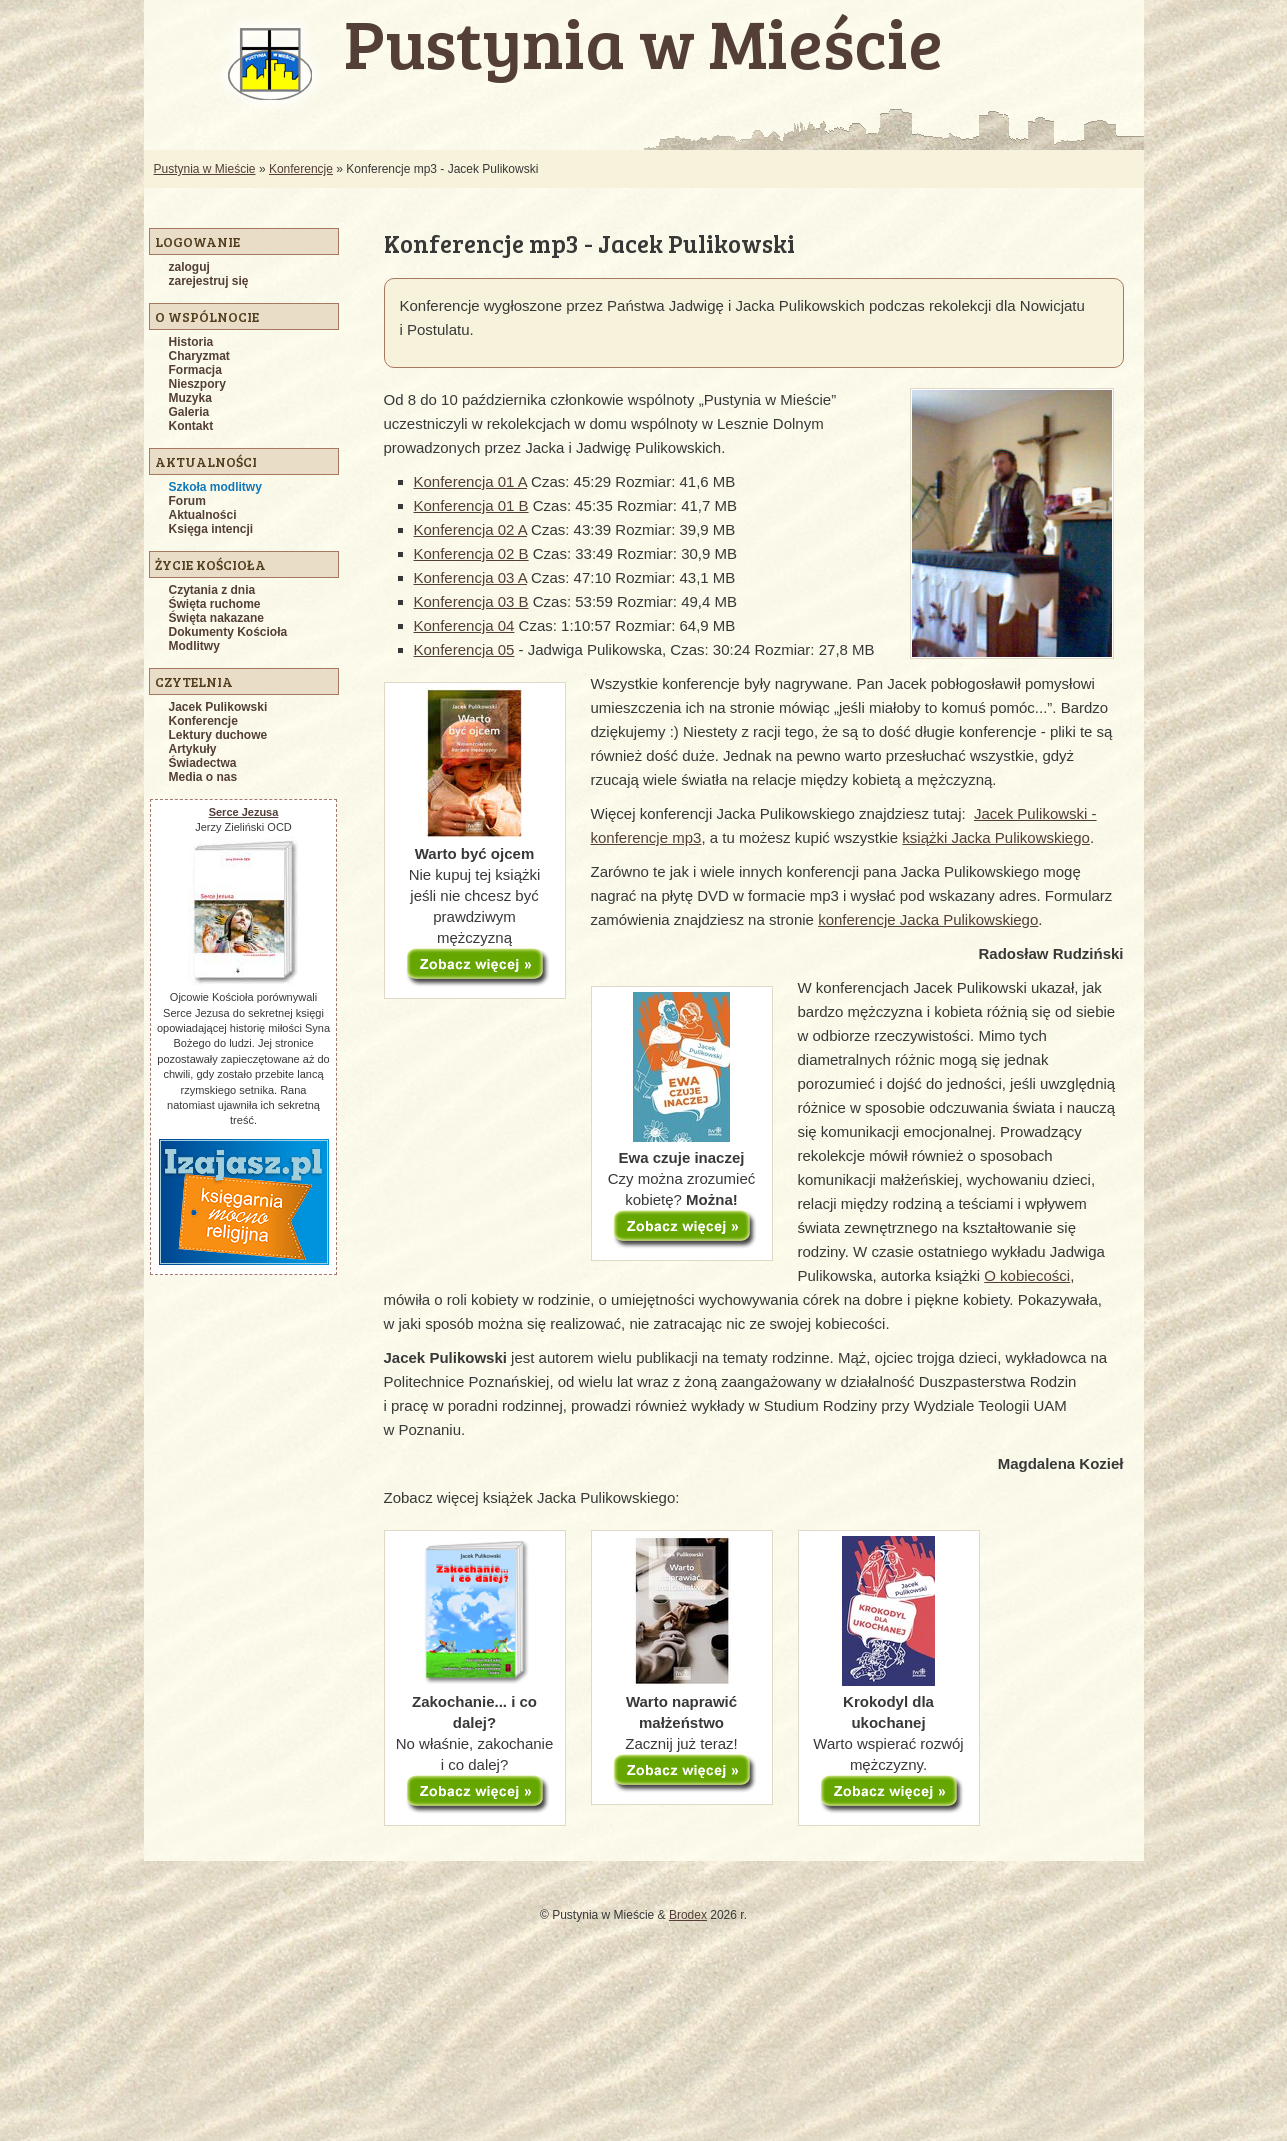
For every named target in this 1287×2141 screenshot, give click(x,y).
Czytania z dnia (212, 590)
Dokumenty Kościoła (228, 632)
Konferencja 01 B (471, 505)
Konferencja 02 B (471, 553)
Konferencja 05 (464, 649)
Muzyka (190, 398)
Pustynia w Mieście (205, 169)
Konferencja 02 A (470, 529)
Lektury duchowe (218, 735)
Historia (191, 342)
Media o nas (203, 777)
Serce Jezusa (244, 812)
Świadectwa (203, 763)
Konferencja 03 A (470, 577)
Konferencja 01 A (470, 481)
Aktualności (203, 515)
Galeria (189, 412)
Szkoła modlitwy (215, 487)
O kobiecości (1027, 1275)
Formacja (195, 370)
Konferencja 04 (464, 625)
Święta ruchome (215, 604)
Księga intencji (211, 529)
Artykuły (193, 749)
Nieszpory (197, 384)
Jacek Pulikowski (218, 707)
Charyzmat (199, 356)
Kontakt (191, 426)
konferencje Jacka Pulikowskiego (928, 919)
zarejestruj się (209, 281)
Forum (187, 501)
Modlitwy (194, 646)
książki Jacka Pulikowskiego (996, 837)
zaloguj (189, 267)
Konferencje (301, 169)
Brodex (688, 1915)
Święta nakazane (216, 618)
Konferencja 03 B (471, 601)
